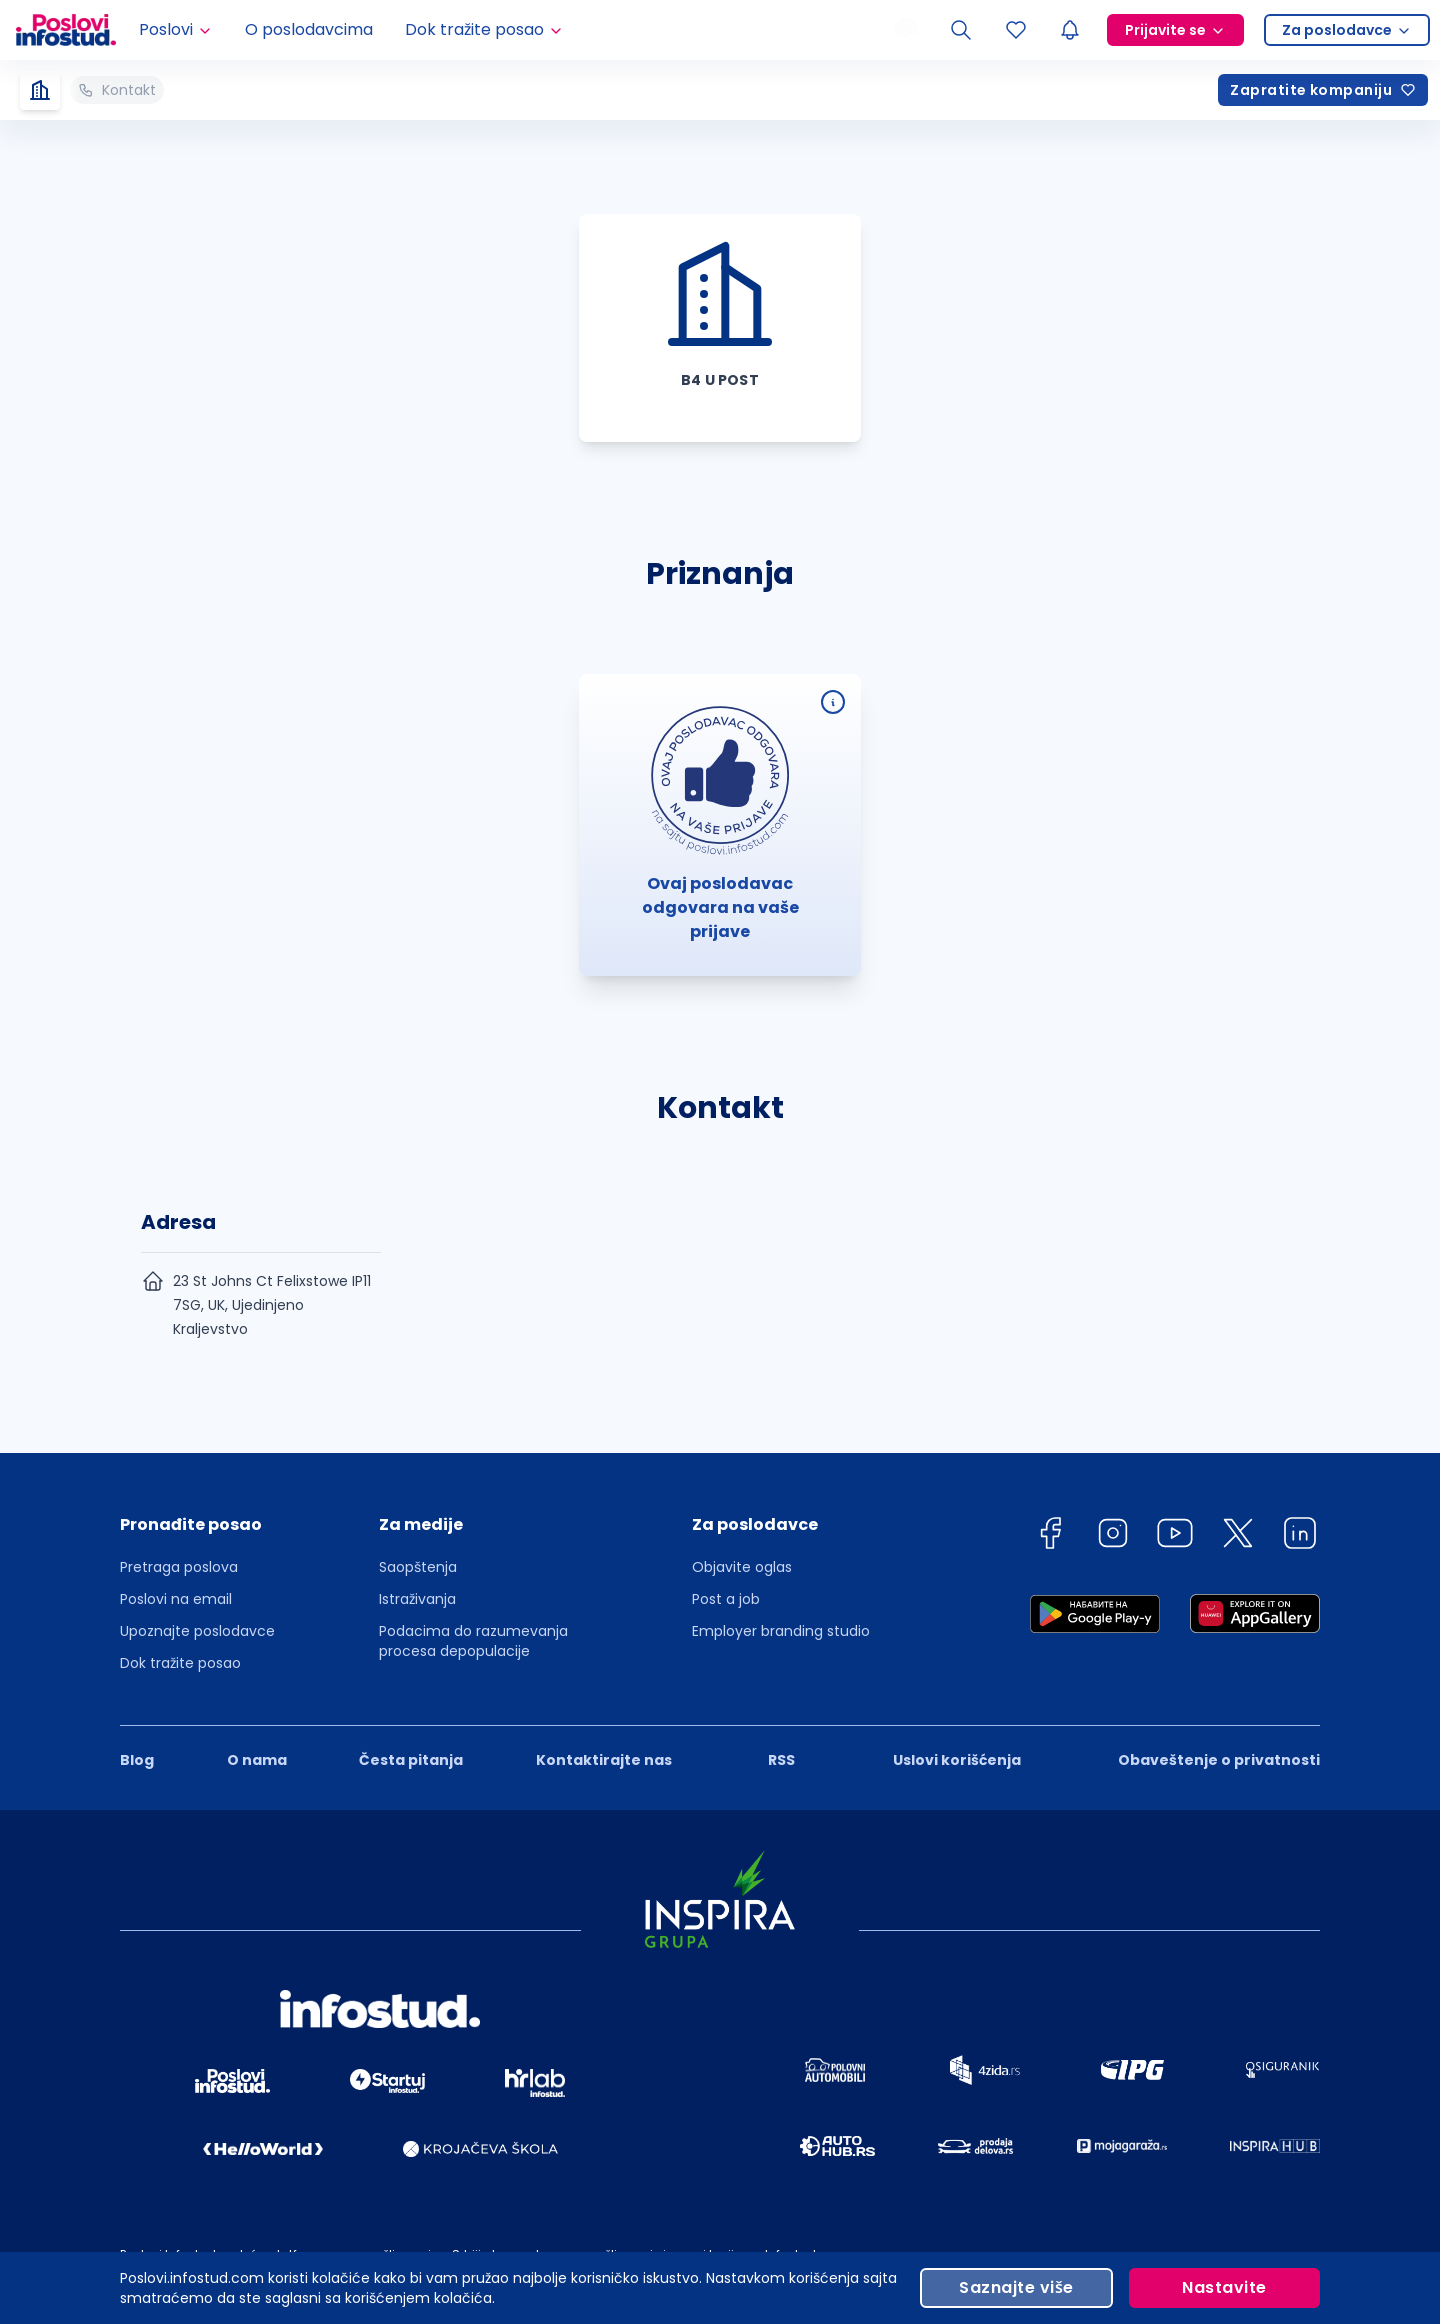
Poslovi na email (176, 1599)
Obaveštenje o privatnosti (1219, 1760)
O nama (257, 1760)
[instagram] (1113, 1536)
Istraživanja (417, 1599)
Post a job (726, 1599)
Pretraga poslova (179, 1567)
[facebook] (1050, 1536)
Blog (137, 1760)
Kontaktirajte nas (604, 1760)
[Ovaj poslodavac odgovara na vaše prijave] (833, 702)
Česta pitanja (411, 1760)
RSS (781, 1760)
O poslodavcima (309, 29)
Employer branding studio (781, 1631)
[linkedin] (1300, 1536)
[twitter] (1238, 1536)
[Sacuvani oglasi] (1016, 30)
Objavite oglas (742, 1567)
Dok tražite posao (180, 1663)
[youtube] (1175, 1536)
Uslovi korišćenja (957, 1760)
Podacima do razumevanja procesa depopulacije (473, 1641)
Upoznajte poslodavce (197, 1631)
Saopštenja (418, 1567)
